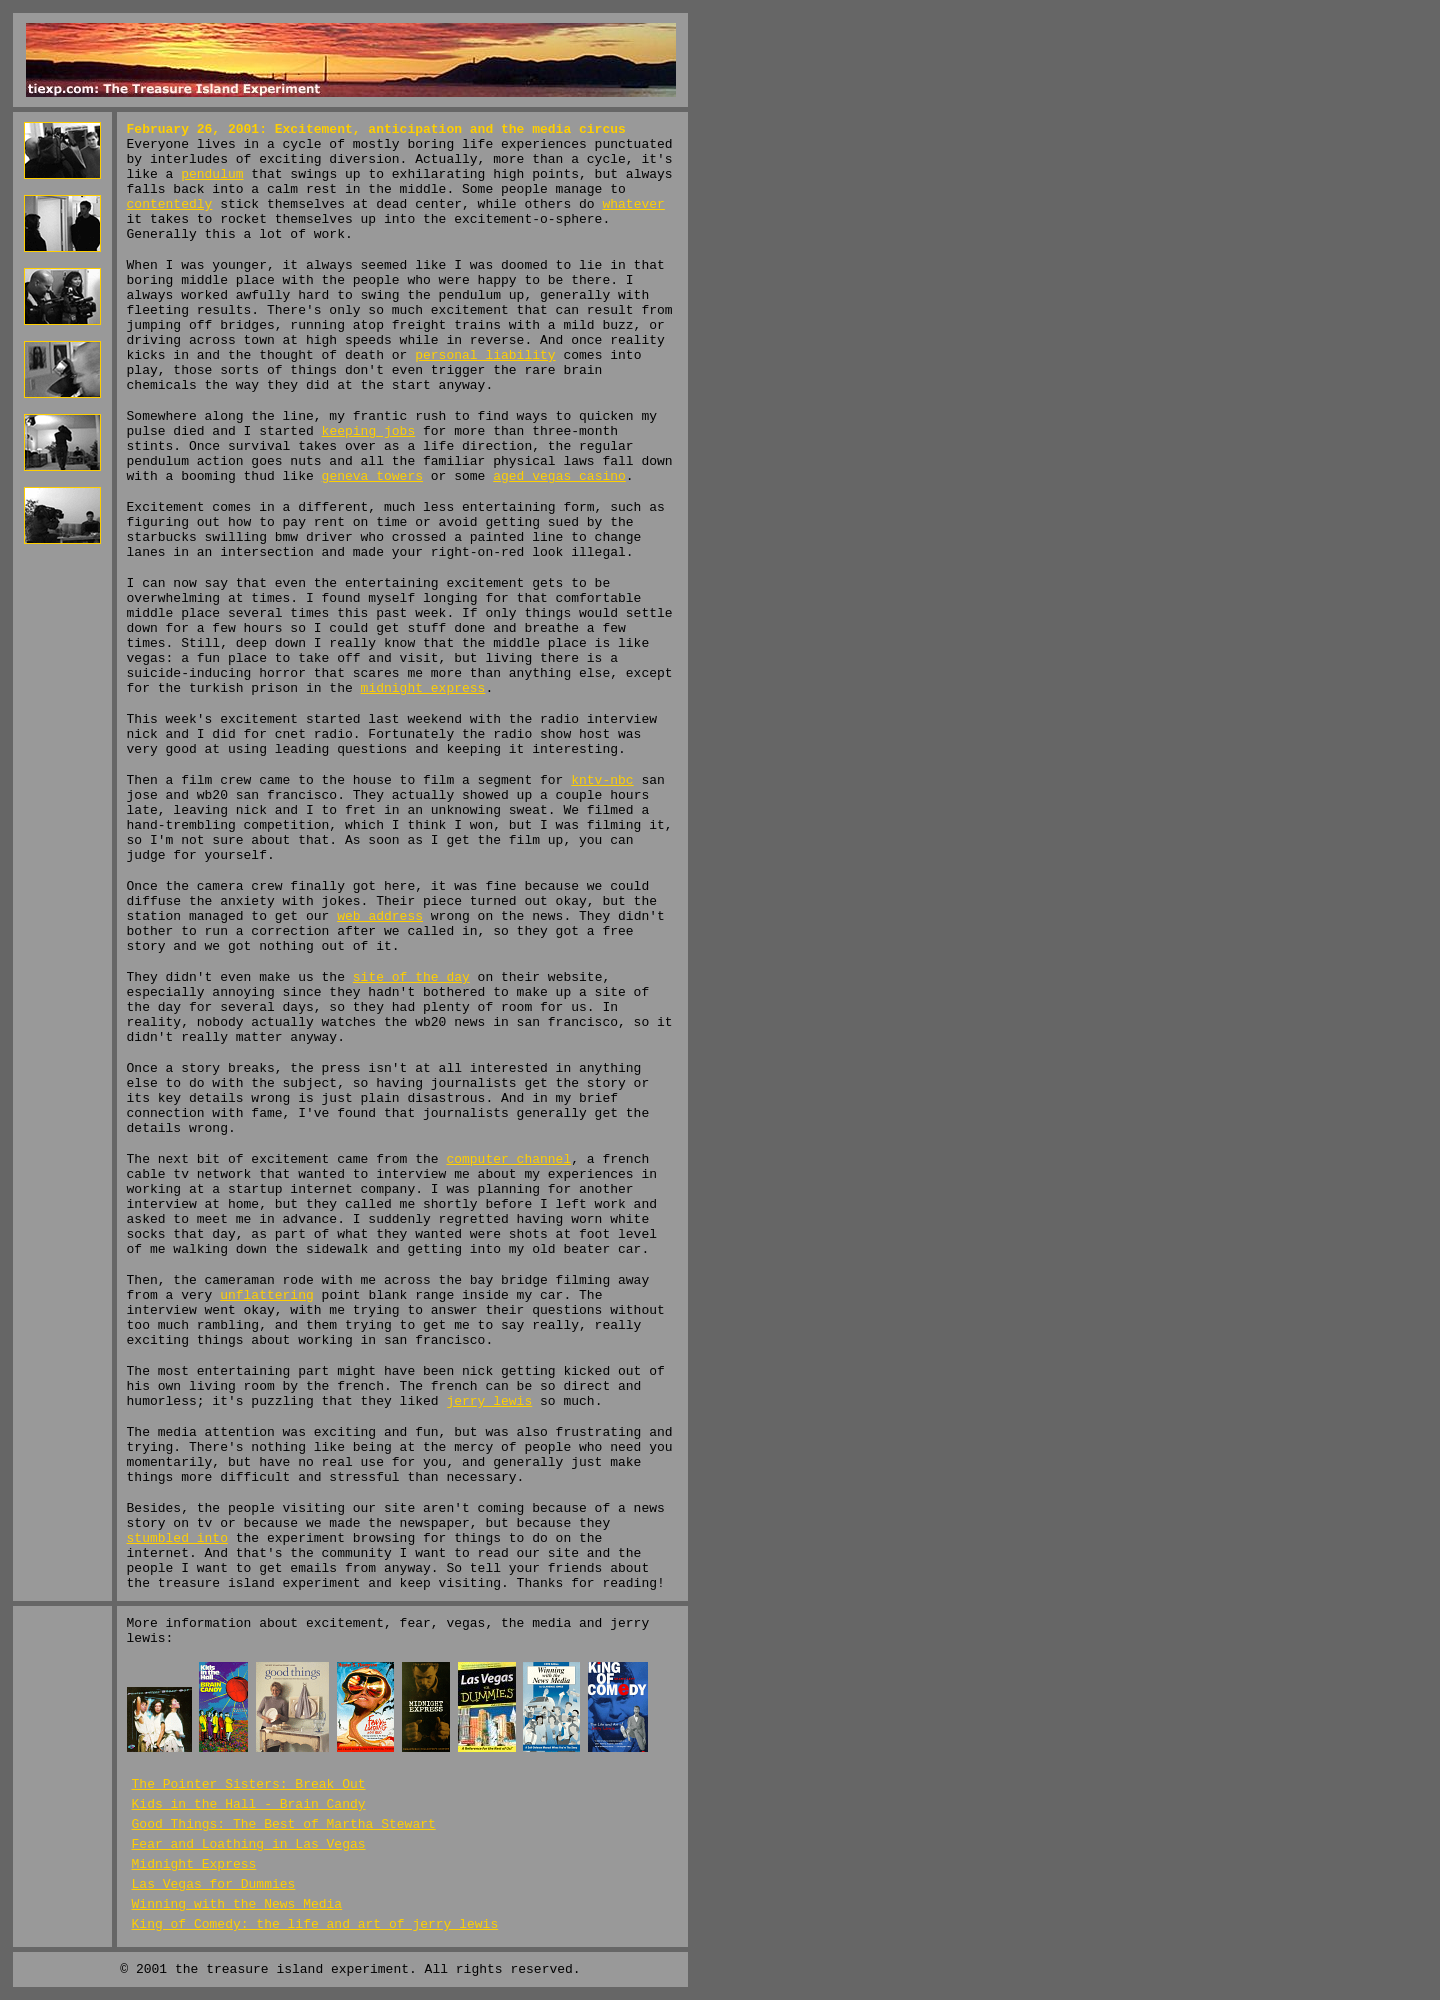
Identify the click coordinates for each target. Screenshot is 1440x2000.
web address (380, 916)
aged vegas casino (559, 476)
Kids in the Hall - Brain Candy (249, 1804)
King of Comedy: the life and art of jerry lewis (315, 1924)
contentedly (170, 204)
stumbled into (177, 1538)
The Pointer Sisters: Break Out (249, 1784)
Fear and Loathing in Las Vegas (249, 1844)
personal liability (485, 355)
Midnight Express (194, 1864)
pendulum (212, 174)
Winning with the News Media (237, 1904)
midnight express (423, 688)
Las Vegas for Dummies (214, 1884)
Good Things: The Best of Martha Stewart (284, 1824)
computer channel (508, 1159)
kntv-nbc (602, 780)
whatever (633, 204)
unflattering (267, 1295)
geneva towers (372, 476)
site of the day (411, 977)
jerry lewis (489, 1401)
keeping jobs (369, 431)
